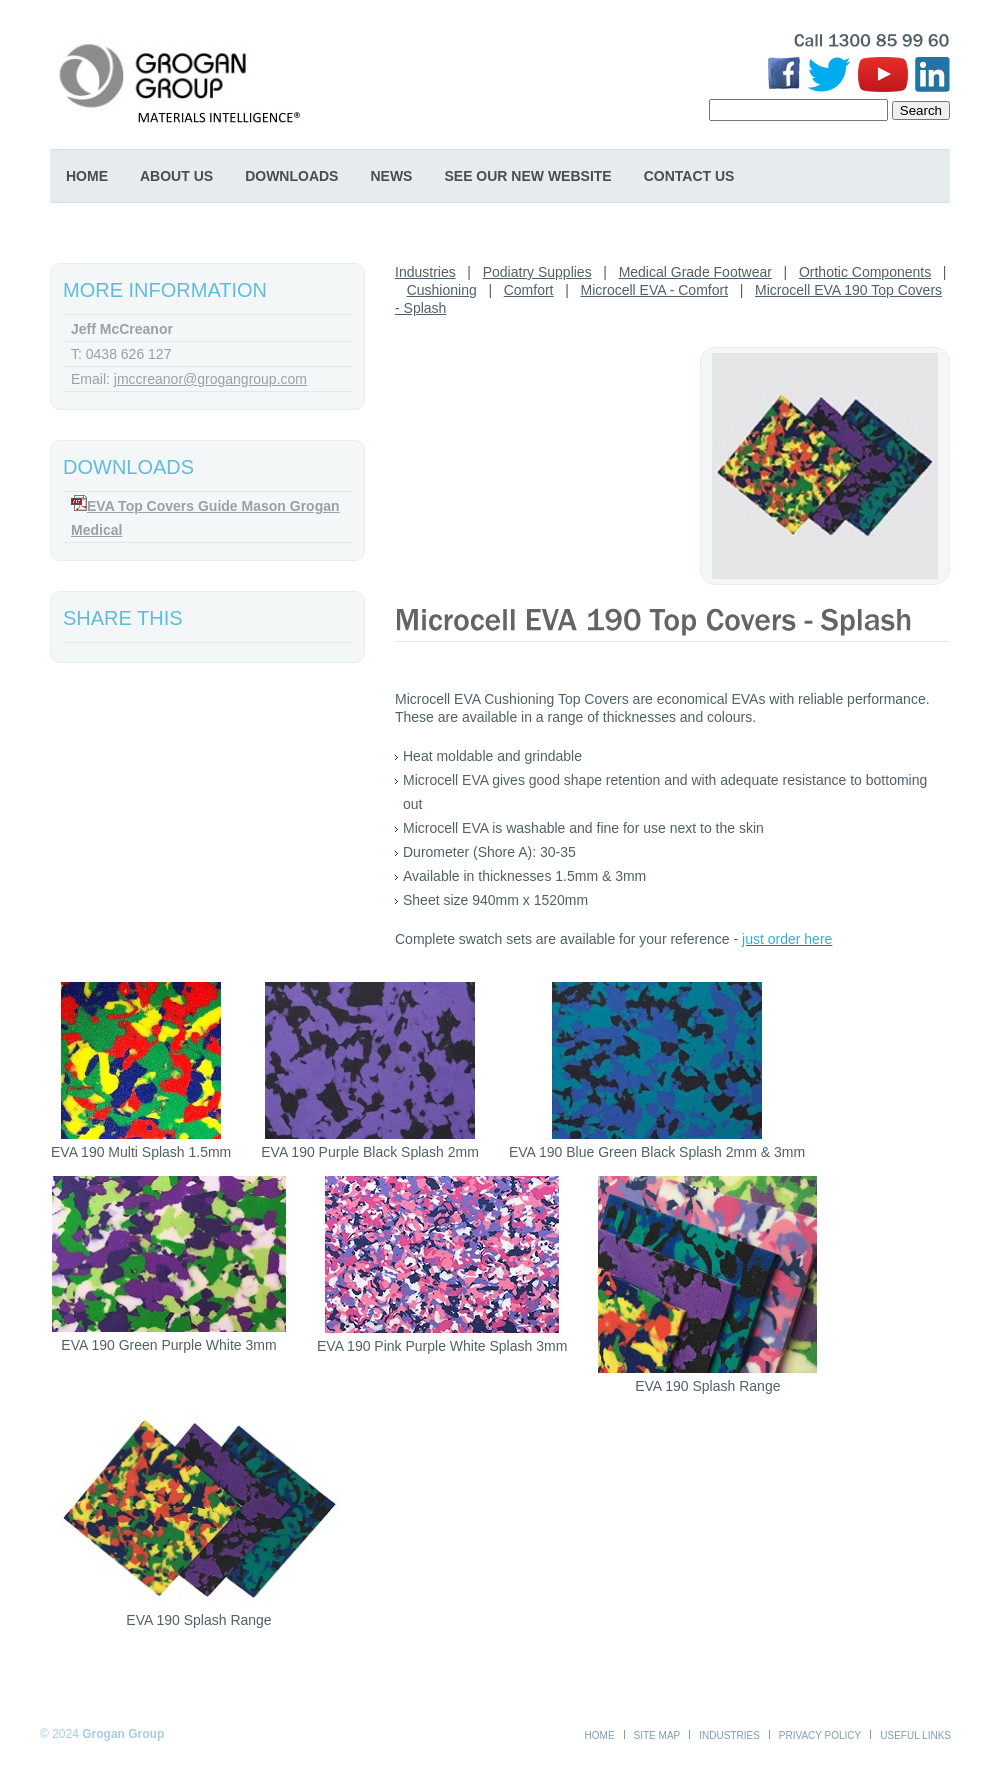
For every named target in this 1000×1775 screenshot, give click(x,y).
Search (921, 110)
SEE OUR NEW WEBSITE (527, 176)
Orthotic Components (865, 272)
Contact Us (689, 176)
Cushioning (442, 290)
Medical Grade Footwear (695, 272)
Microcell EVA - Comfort (655, 290)
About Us (176, 176)
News (391, 176)
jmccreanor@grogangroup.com (210, 379)
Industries (425, 272)
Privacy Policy (820, 1735)
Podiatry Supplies (537, 272)
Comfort (529, 290)
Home (87, 176)
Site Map (657, 1735)
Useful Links (915, 1735)
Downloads (291, 176)
